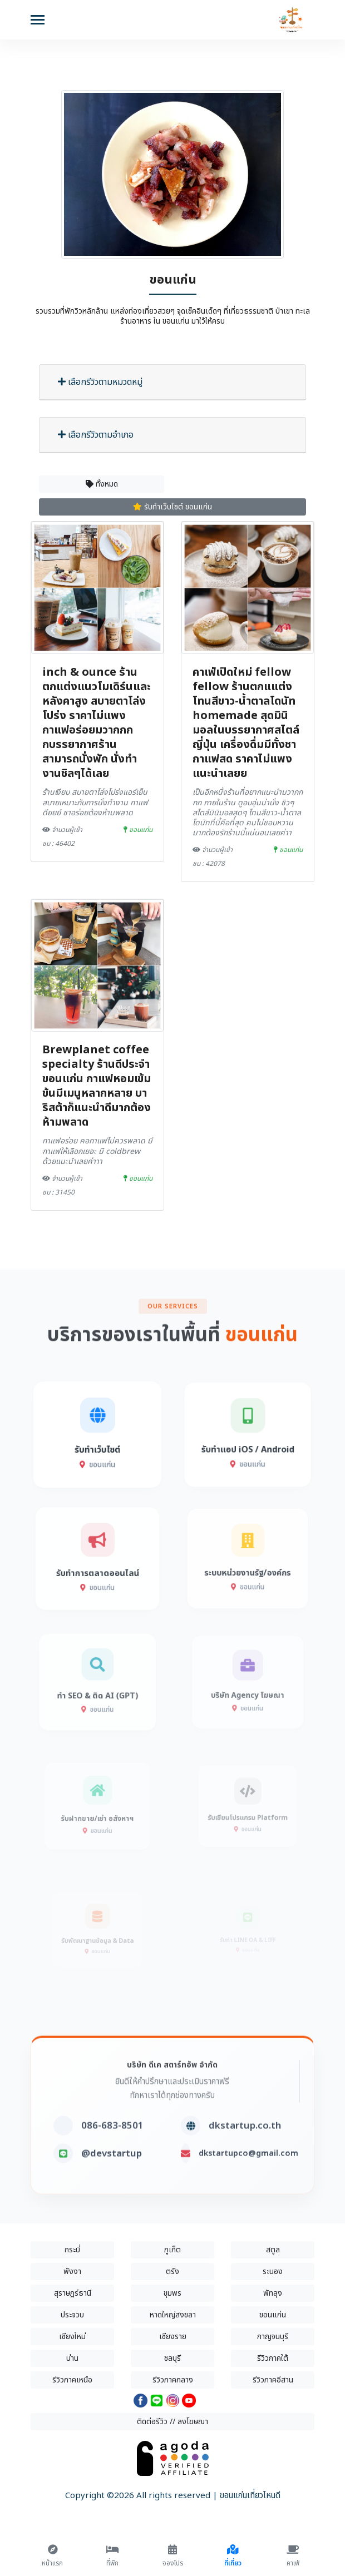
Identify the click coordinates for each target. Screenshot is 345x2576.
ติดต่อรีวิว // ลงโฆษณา (172, 2422)
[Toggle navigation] (38, 21)
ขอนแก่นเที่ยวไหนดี (250, 2495)
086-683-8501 (112, 2162)
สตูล (273, 2250)
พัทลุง (272, 2293)
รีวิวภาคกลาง (172, 2380)
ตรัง (172, 2271)
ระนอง (273, 2271)
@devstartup (111, 2190)
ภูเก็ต (172, 2250)
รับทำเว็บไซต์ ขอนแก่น (172, 507)
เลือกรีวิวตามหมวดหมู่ (100, 382)
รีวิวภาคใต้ (272, 2358)
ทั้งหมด (102, 484)
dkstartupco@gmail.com (248, 2190)
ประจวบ (72, 2315)
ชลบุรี (172, 2358)
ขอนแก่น (272, 2315)
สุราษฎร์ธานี (72, 2293)
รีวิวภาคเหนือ (72, 2380)
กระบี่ (72, 2250)
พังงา (72, 2271)
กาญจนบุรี (272, 2336)
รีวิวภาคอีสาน (273, 2380)
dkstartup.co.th (245, 2162)
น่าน (72, 2358)
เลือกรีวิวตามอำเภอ (96, 435)
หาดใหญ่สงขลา (173, 2315)
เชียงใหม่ (72, 2336)
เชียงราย (172, 2336)
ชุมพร (172, 2293)
